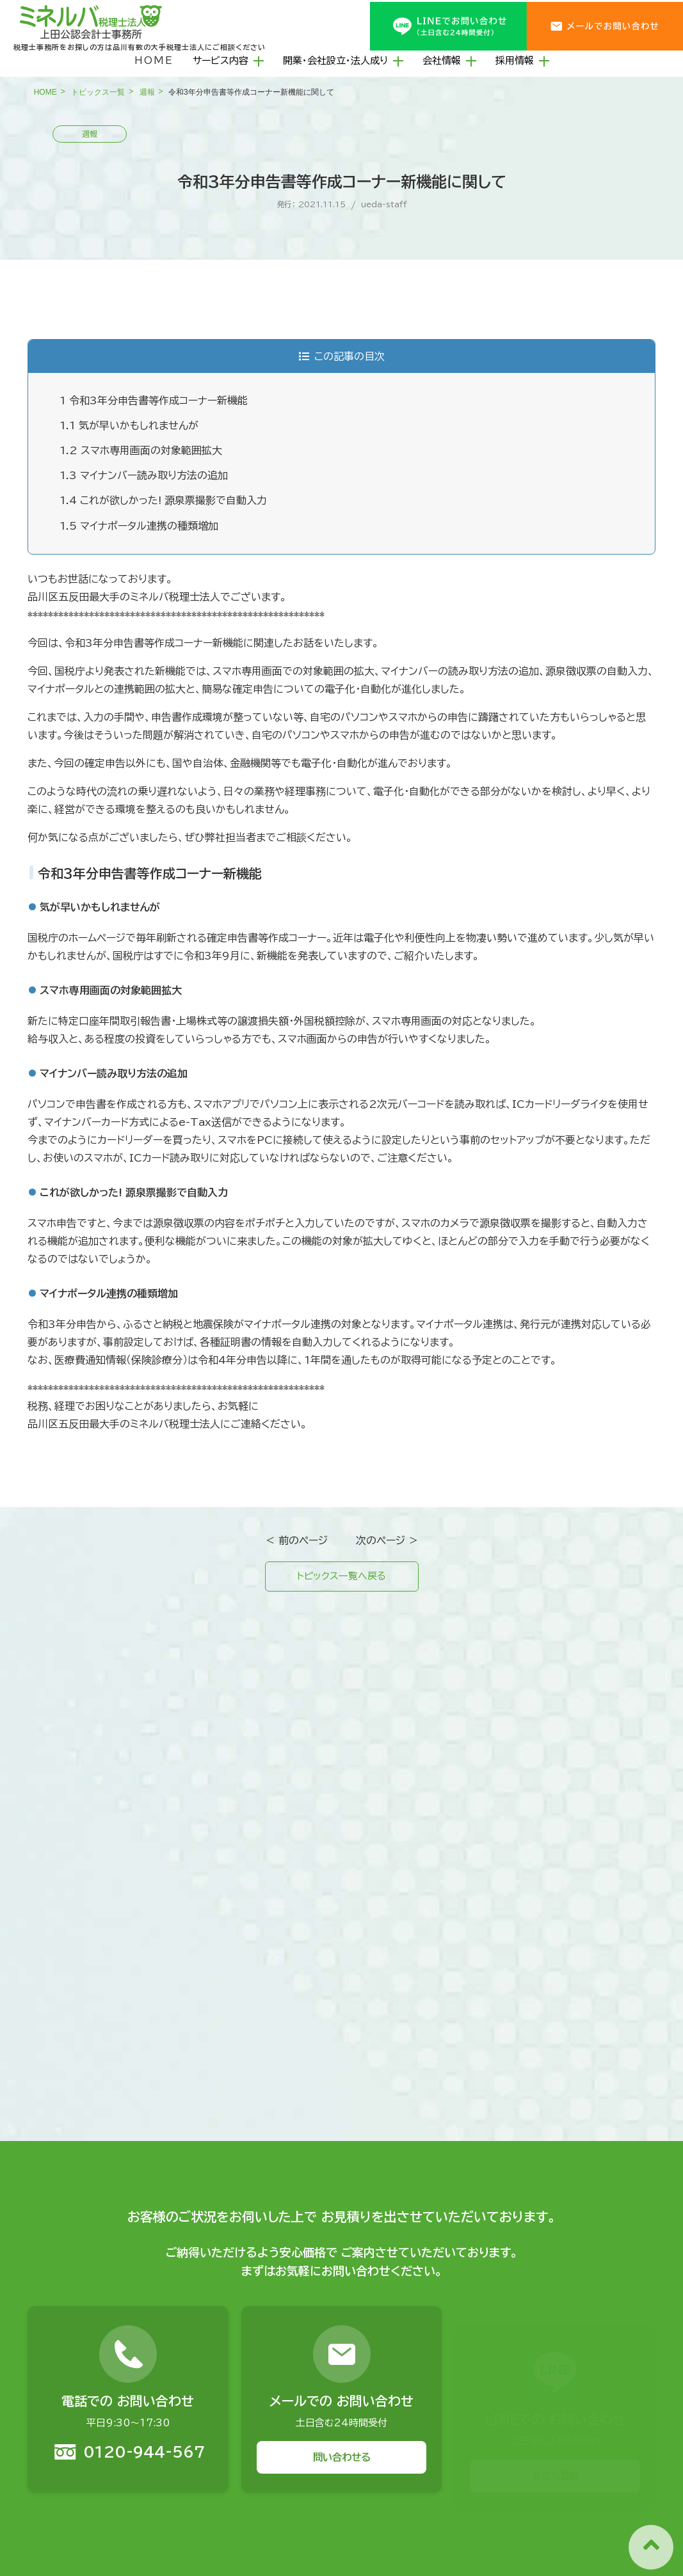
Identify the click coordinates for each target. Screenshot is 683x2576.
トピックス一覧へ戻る (341, 1577)
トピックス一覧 (98, 92)
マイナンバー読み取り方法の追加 (144, 475)
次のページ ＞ (387, 1540)
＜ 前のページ (296, 1540)
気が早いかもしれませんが (129, 425)
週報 (147, 92)
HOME (153, 60)
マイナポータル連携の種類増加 (139, 526)
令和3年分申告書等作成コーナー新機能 (154, 400)
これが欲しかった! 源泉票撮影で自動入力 (163, 500)
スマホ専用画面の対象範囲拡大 (141, 450)
